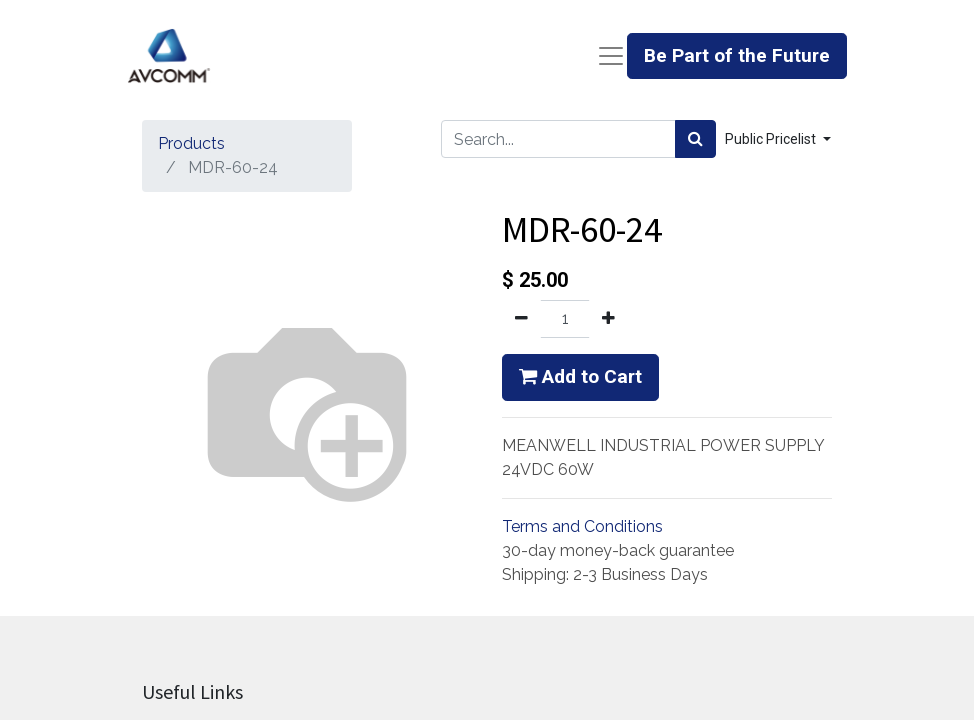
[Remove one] (521, 319)
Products (191, 143)
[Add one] (608, 319)
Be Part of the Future (737, 55)
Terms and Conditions (582, 526)
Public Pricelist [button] (772, 139)
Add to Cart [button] (580, 376)
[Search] (695, 139)
